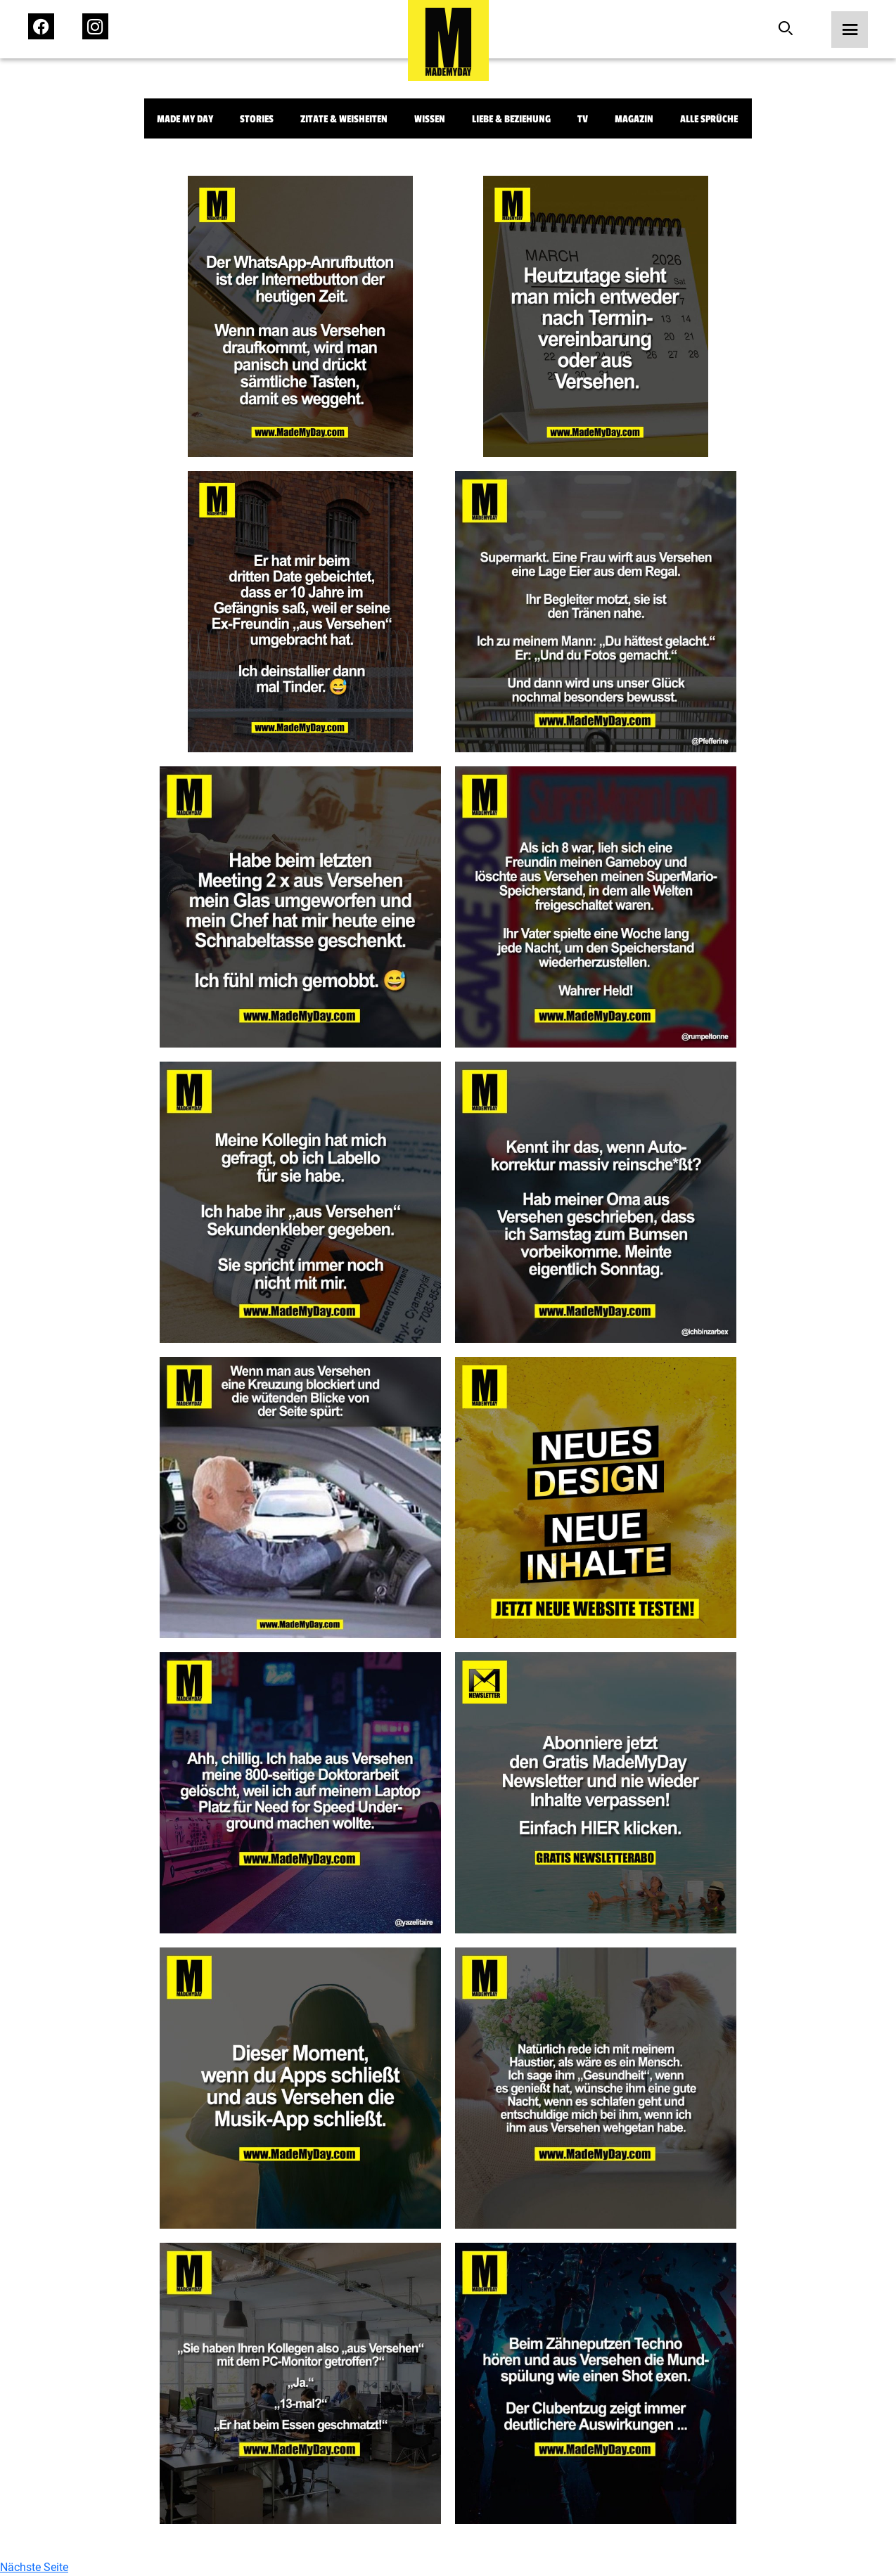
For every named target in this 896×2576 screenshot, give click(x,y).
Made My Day (185, 119)
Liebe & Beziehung (511, 119)
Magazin (634, 119)
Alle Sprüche (709, 119)
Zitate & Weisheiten (344, 119)
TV (582, 119)
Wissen (429, 119)
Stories (257, 119)
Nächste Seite (34, 2567)
